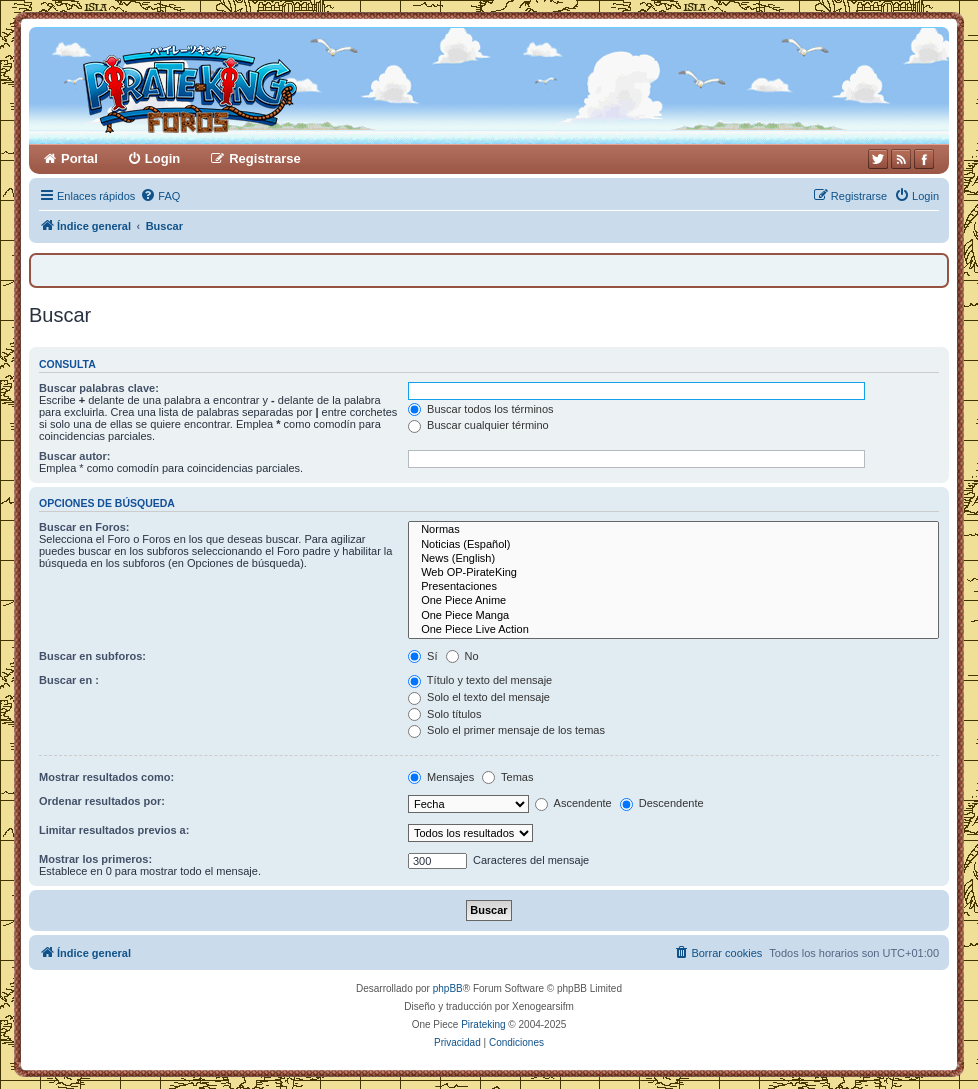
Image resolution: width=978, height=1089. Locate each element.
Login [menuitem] (162, 158)
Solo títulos (444, 714)
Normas (673, 530)
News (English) (673, 559)
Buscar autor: (75, 456)
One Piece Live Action (673, 630)
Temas (507, 777)
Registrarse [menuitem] (265, 158)
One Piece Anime (673, 601)
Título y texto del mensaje (480, 680)
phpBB (448, 988)
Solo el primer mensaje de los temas (506, 730)
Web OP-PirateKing (673, 573)
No (462, 656)
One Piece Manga (673, 616)
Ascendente (573, 803)
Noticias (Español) (673, 545)
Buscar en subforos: (92, 656)
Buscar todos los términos (481, 409)
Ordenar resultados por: (102, 801)
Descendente (662, 803)
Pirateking (483, 1024)
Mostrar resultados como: (106, 777)
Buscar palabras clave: (99, 388)
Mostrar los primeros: (95, 859)
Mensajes (441, 777)
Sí (422, 656)
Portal (79, 158)
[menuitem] (160, 196)
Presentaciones (673, 587)
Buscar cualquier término (478, 425)
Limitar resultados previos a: (114, 830)
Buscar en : (69, 680)
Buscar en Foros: (84, 527)
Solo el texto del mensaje (479, 697)
